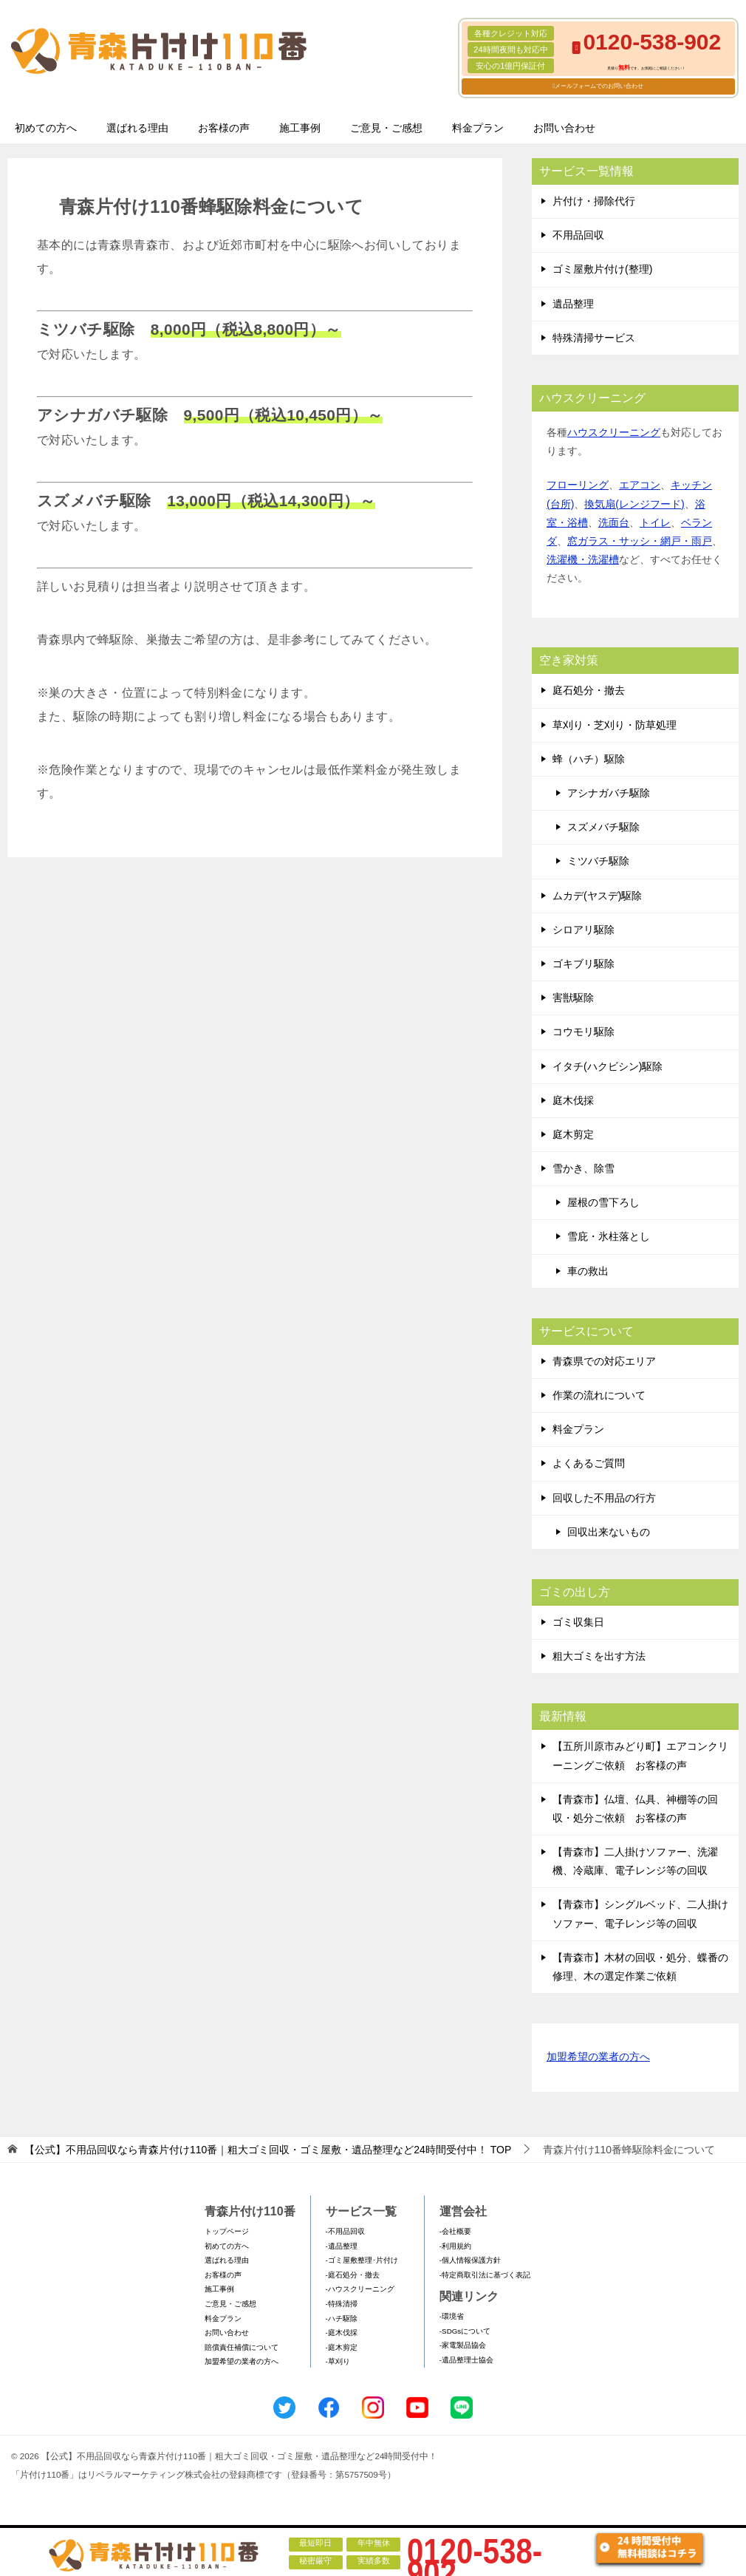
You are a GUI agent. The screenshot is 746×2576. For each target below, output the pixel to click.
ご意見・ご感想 (386, 128)
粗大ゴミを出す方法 (599, 1656)
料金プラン (478, 128)
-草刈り (338, 2361)
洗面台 (613, 522)
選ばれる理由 (137, 128)
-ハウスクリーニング (360, 2289)
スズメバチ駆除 (603, 827)
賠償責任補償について (241, 2347)
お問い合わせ (564, 128)
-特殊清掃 (341, 2304)
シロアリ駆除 (583, 930)
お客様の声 (224, 128)
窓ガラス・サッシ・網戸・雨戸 (639, 541)
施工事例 (300, 128)
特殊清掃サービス (593, 338)
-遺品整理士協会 (466, 2360)
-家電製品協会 (462, 2345)
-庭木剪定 (341, 2347)
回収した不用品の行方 (604, 1498)
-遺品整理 (341, 2246)
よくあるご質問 (588, 1463)
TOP (267, 2150)
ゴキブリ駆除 (583, 964)
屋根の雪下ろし (603, 1202)
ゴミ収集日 (578, 1622)
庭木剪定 (573, 1134)
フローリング (578, 485)
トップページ (227, 2231)
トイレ (655, 522)
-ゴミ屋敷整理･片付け (362, 2260)
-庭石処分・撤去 (353, 2275)
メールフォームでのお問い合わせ (599, 86)
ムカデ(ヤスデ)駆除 (597, 896)
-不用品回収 (345, 2231)
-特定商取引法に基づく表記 (484, 2275)
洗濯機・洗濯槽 (583, 559)
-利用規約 (455, 2246)
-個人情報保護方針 (470, 2260)
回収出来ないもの (608, 1532)
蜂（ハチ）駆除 (588, 759)
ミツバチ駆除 (598, 861)
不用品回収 (578, 235)
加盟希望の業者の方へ (598, 2058)
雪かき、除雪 (583, 1168)
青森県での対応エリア (604, 1361)
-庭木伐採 (341, 2332)
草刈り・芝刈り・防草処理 (614, 725)
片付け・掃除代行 (593, 201)
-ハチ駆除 (341, 2318)
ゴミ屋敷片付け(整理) (602, 269)
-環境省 (451, 2316)
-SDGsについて (464, 2331)
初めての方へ (46, 128)
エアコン (639, 485)
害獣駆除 (573, 998)
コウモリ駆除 (583, 1031)
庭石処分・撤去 (588, 690)
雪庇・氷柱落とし (608, 1236)
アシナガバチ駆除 (608, 793)
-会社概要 (455, 2231)
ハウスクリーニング (613, 432)
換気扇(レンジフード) (634, 504)
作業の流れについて (599, 1395)
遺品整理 (573, 304)
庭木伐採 (573, 1100)
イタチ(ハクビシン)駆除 (607, 1066)
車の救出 (588, 1271)
